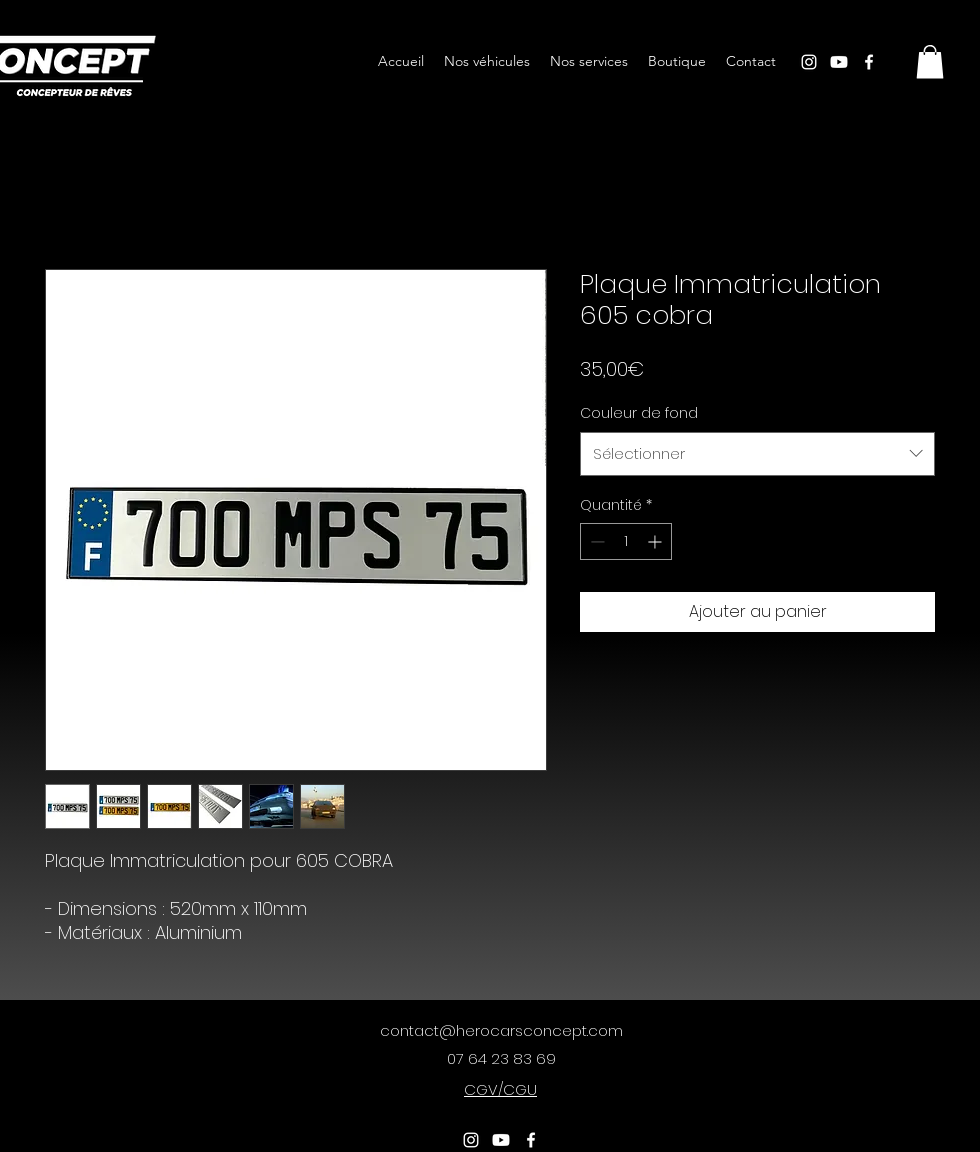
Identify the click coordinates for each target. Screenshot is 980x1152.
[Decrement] (595, 541)
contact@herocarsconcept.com (501, 1030)
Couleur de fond (639, 413)
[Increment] (656, 541)
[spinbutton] (626, 541)
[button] (930, 61)
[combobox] (757, 454)
